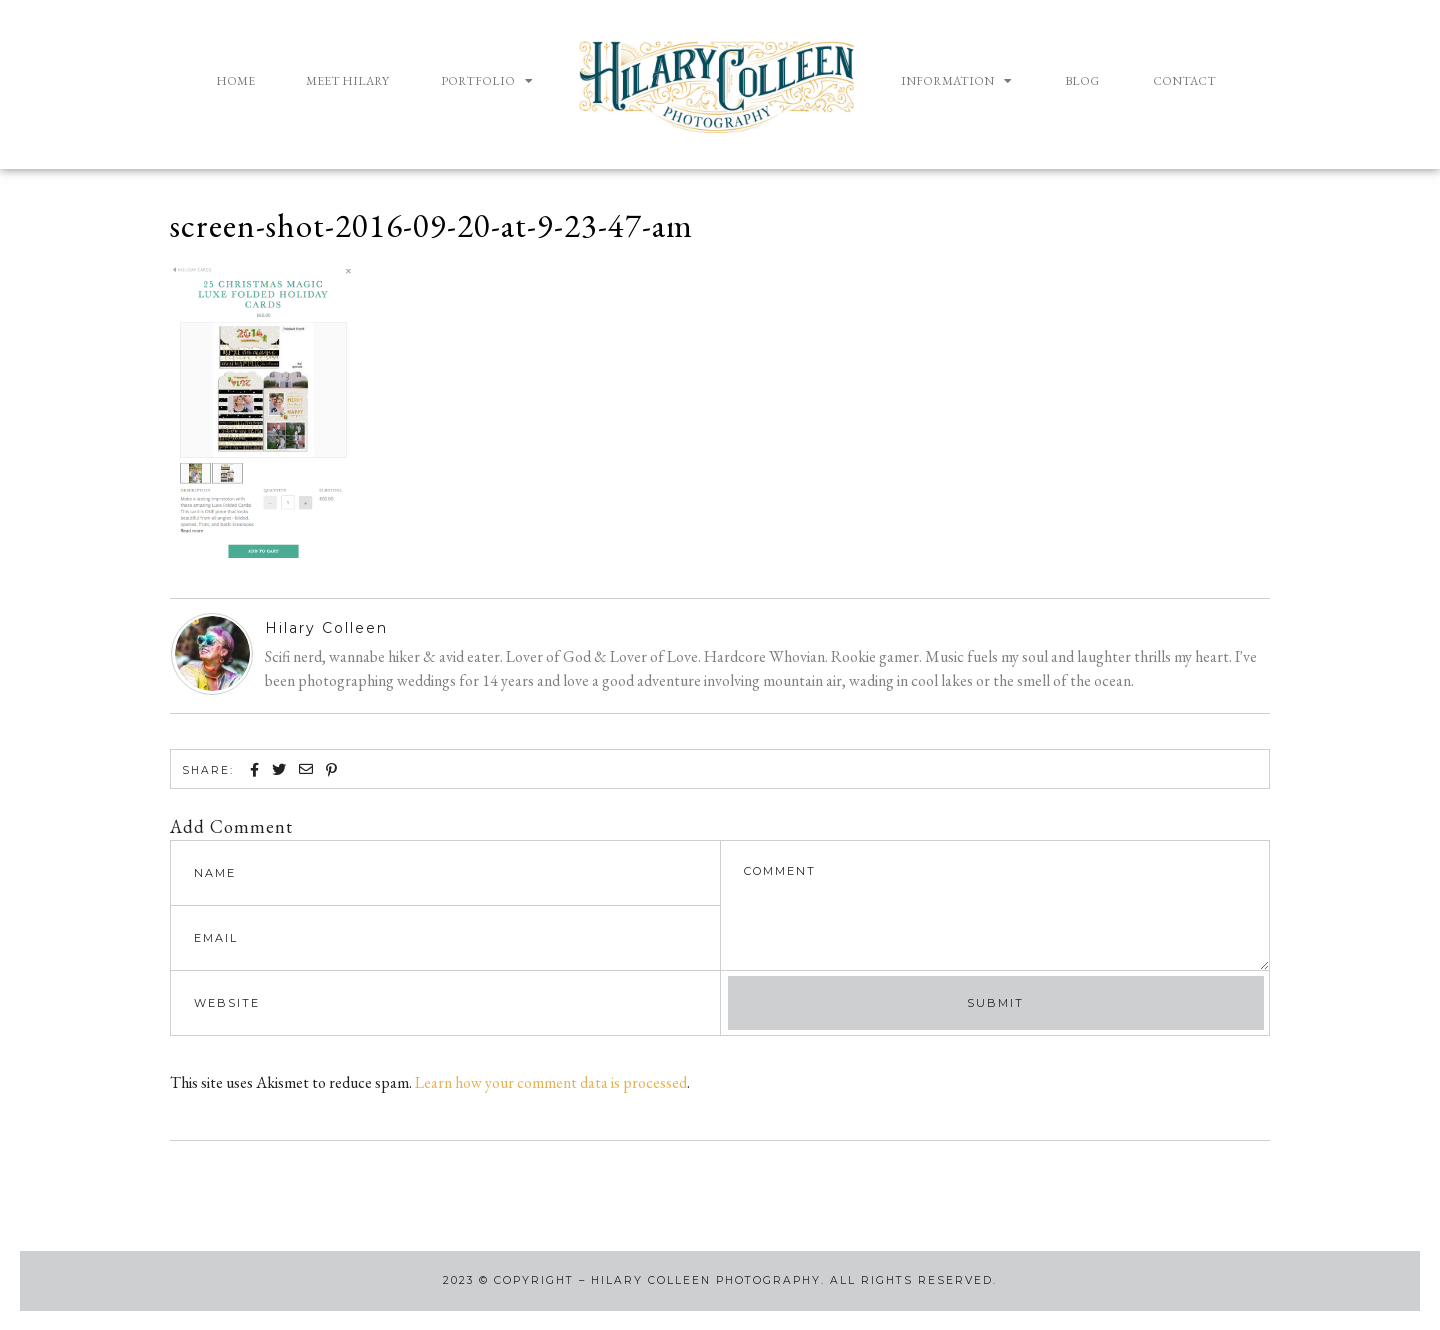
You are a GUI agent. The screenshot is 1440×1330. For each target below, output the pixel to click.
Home (235, 81)
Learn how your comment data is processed (551, 1081)
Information (956, 81)
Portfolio (487, 81)
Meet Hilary (347, 81)
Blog (1082, 81)
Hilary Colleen (326, 628)
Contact (1184, 81)
